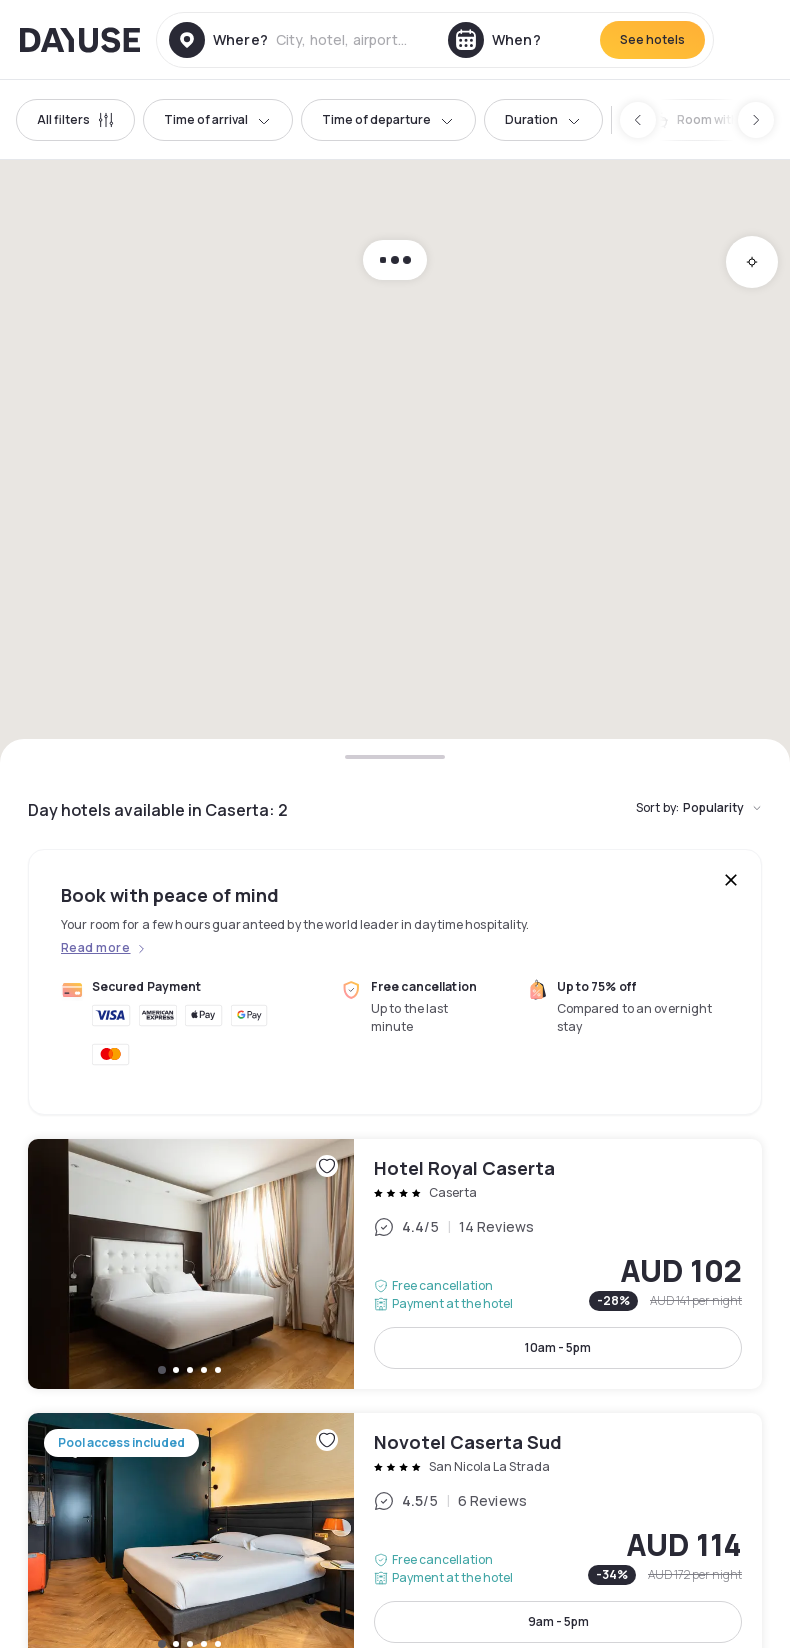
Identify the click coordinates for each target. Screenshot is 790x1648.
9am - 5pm (558, 1621)
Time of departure (388, 119)
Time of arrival (218, 119)
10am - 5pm (558, 1347)
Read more (95, 948)
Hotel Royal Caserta (395, 1264)
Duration (543, 119)
